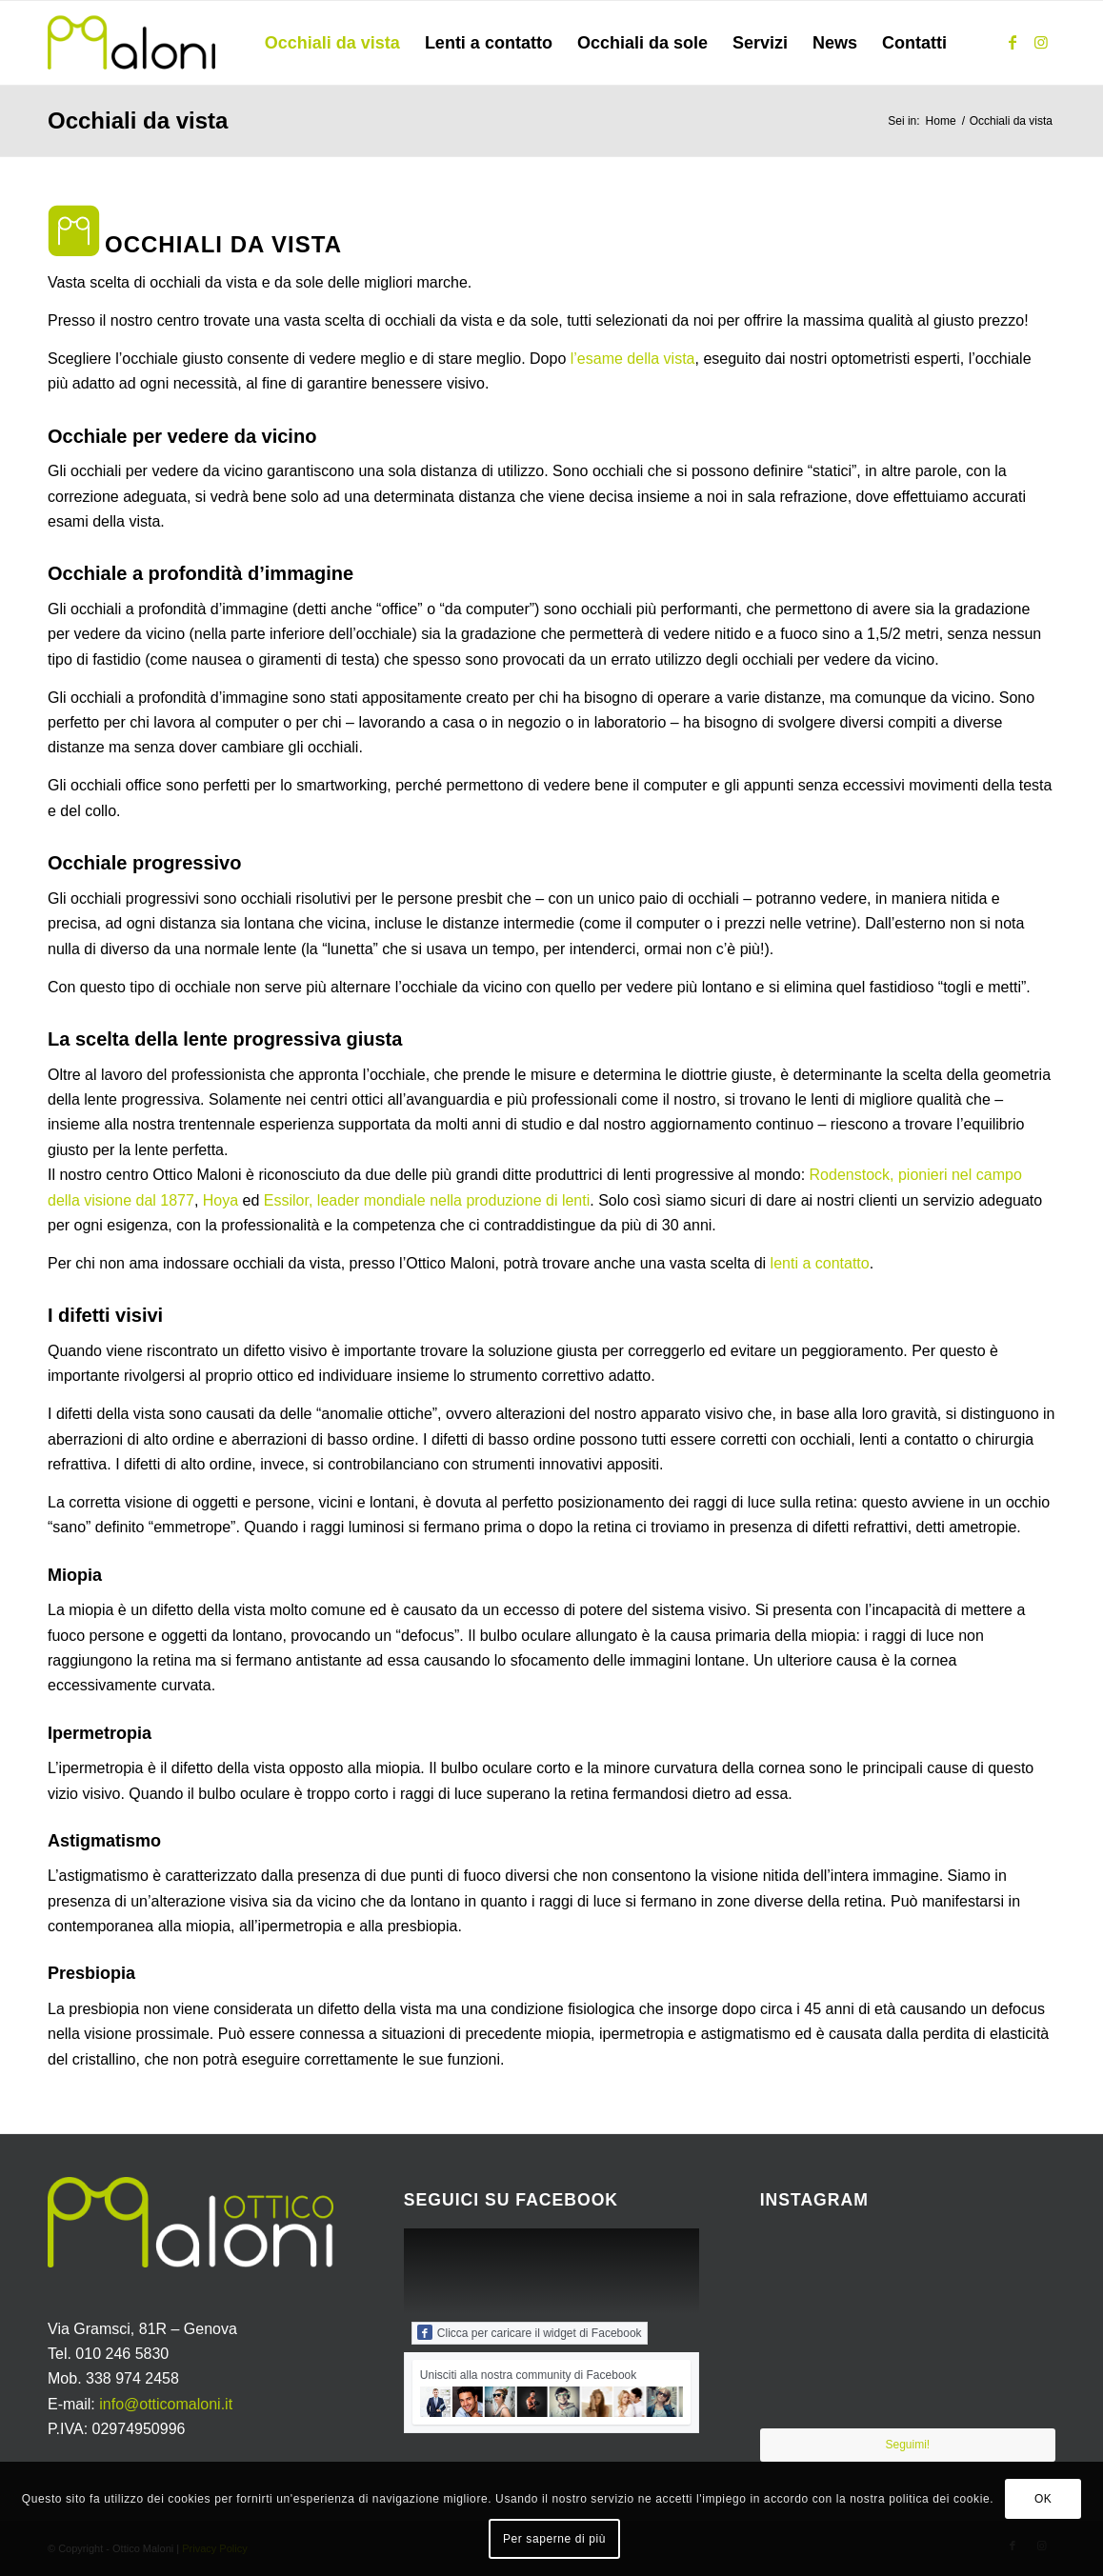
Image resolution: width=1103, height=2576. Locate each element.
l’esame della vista (633, 358)
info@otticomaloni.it (165, 2404)
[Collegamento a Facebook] (1012, 42)
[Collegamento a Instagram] (1041, 42)
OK (1043, 2499)
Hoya (220, 1200)
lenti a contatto (820, 1263)
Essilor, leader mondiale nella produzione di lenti (427, 1200)
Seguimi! (907, 2444)
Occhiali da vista (138, 120)
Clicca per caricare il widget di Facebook (529, 2332)
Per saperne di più (554, 2539)
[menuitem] (332, 43)
